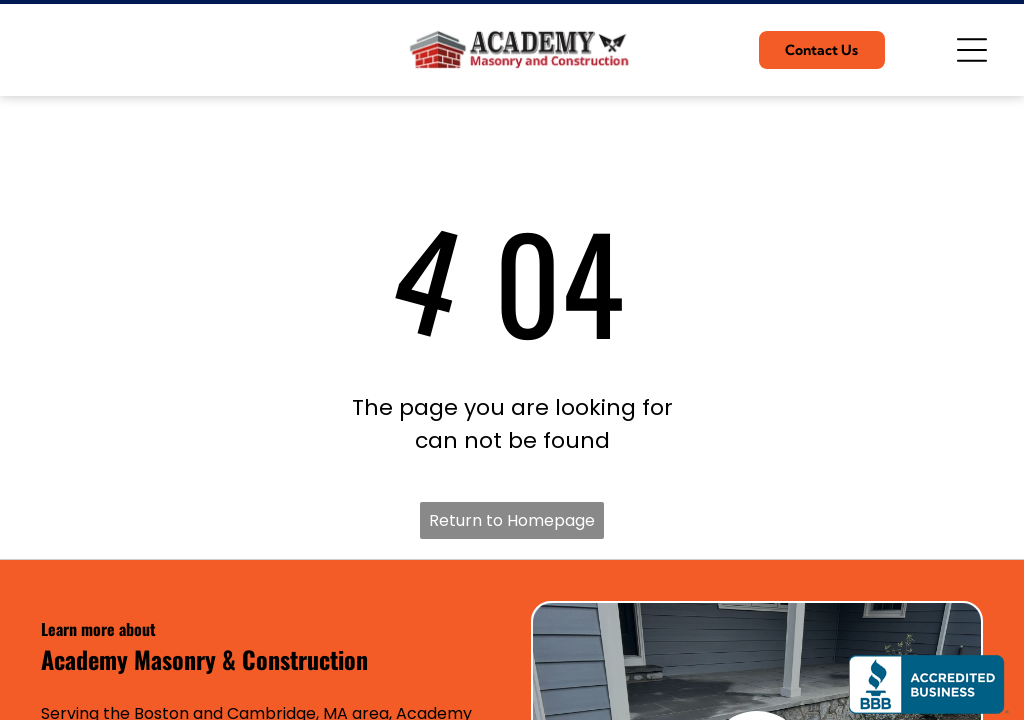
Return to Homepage (512, 520)
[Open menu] (972, 50)
